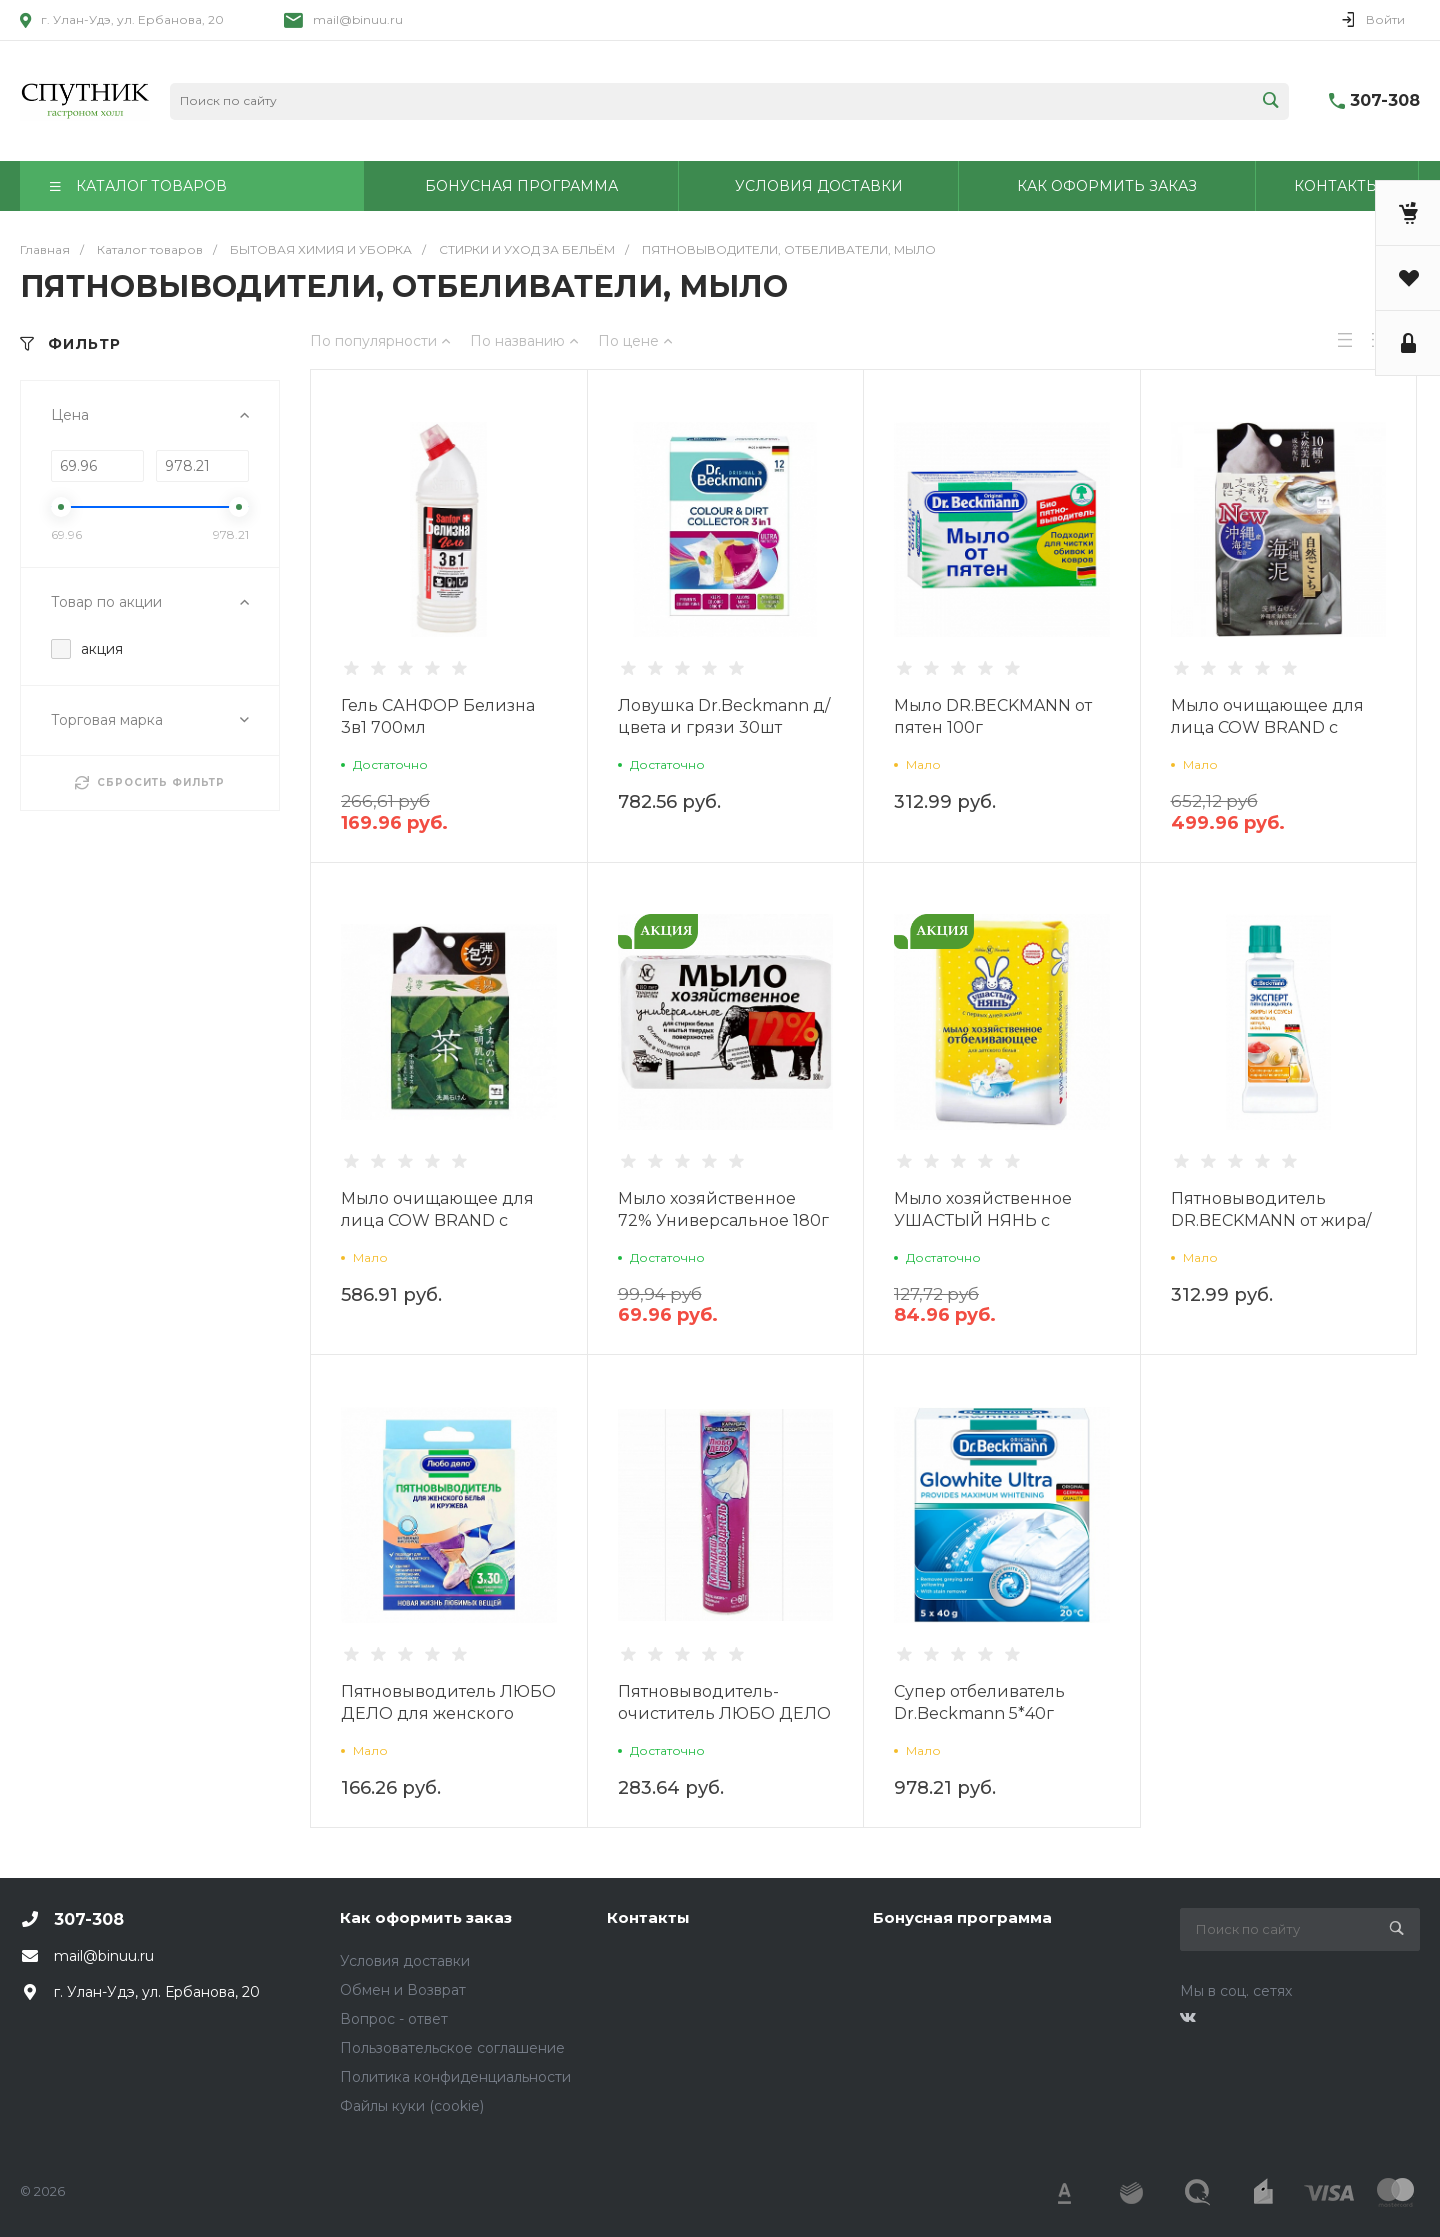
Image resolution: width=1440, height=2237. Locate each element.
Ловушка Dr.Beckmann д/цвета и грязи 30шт (724, 716)
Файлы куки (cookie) (412, 2106)
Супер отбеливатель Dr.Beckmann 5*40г (979, 1702)
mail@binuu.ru (358, 19)
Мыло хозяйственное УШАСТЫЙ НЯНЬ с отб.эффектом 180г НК (985, 1220)
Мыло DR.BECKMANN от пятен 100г (993, 716)
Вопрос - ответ (394, 2019)
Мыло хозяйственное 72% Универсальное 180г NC (723, 1220)
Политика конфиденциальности (455, 2077)
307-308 (1385, 100)
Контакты (648, 1917)
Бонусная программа (962, 1917)
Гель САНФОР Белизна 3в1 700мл (438, 716)
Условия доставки (405, 1961)
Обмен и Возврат (403, 1990)
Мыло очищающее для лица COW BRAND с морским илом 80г (1267, 727)
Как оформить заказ (426, 1917)
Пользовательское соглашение (452, 2048)
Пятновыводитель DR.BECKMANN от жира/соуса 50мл (1271, 1220)
